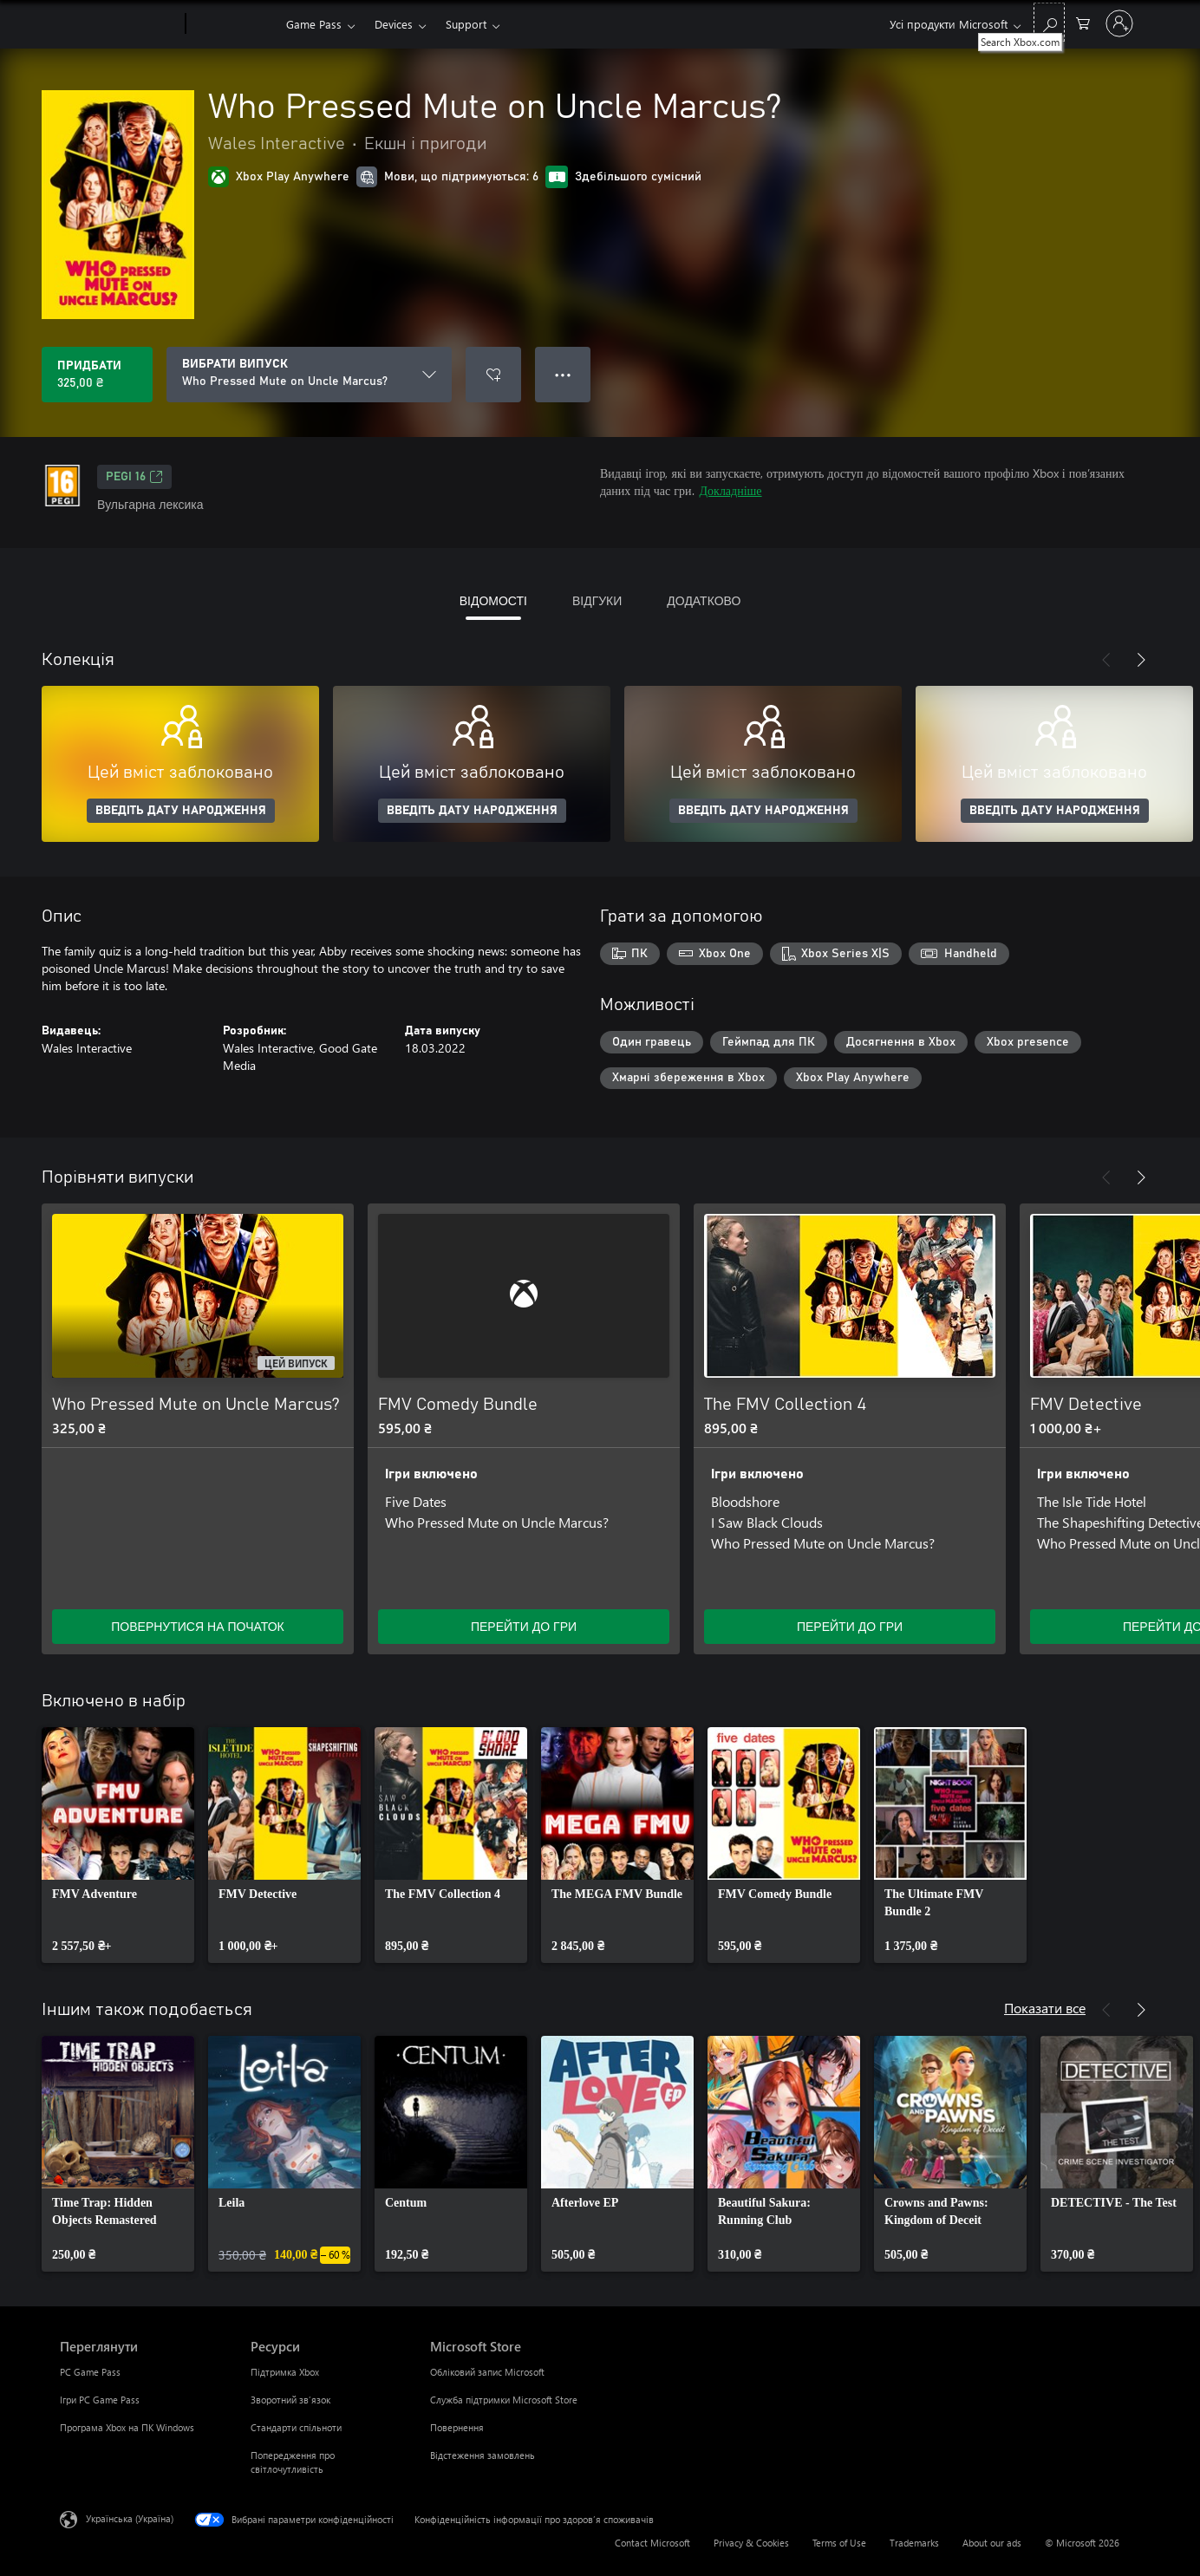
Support (466, 23)
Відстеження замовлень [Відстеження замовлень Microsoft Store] (482, 2455)
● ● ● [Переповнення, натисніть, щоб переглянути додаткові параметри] (563, 374)
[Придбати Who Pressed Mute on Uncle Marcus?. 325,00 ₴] (97, 374)
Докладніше (731, 490)
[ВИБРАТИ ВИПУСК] (309, 374)
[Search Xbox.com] (1049, 22)
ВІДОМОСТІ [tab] (493, 600)
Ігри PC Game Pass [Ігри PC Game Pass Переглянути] (100, 2399)
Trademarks (914, 2542)
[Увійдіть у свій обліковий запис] (1119, 23)
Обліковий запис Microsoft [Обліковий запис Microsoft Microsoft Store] (487, 2371)
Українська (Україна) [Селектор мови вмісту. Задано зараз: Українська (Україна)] (129, 2518)
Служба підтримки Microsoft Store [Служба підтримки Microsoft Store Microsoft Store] (503, 2399)
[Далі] (1141, 660)
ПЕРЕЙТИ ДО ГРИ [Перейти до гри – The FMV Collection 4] (850, 1626)
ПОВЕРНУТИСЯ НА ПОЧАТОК (197, 1626)
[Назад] (1106, 660)
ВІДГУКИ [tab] (597, 600)
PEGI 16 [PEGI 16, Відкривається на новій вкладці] (134, 477)
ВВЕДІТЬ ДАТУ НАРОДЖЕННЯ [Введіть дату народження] (180, 811)
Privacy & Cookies (751, 2542)
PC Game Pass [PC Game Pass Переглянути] (90, 2371)
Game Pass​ (314, 23)
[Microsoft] (119, 24)
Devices (394, 23)
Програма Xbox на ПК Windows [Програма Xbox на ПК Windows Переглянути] (127, 2427)
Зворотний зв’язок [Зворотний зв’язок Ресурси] (290, 2399)
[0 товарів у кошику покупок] (1083, 22)
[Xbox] (233, 24)
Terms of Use (839, 2542)
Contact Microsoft (652, 2542)
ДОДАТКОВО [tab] (703, 600)
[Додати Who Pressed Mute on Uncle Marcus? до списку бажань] (493, 374)
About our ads (991, 2542)
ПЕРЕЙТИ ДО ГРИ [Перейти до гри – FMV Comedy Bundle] (524, 1626)
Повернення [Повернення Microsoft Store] (457, 2427)
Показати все (1045, 2008)
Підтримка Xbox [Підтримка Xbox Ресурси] (285, 2371)
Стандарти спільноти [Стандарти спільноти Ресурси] (296, 2427)
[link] (118, 1845)
